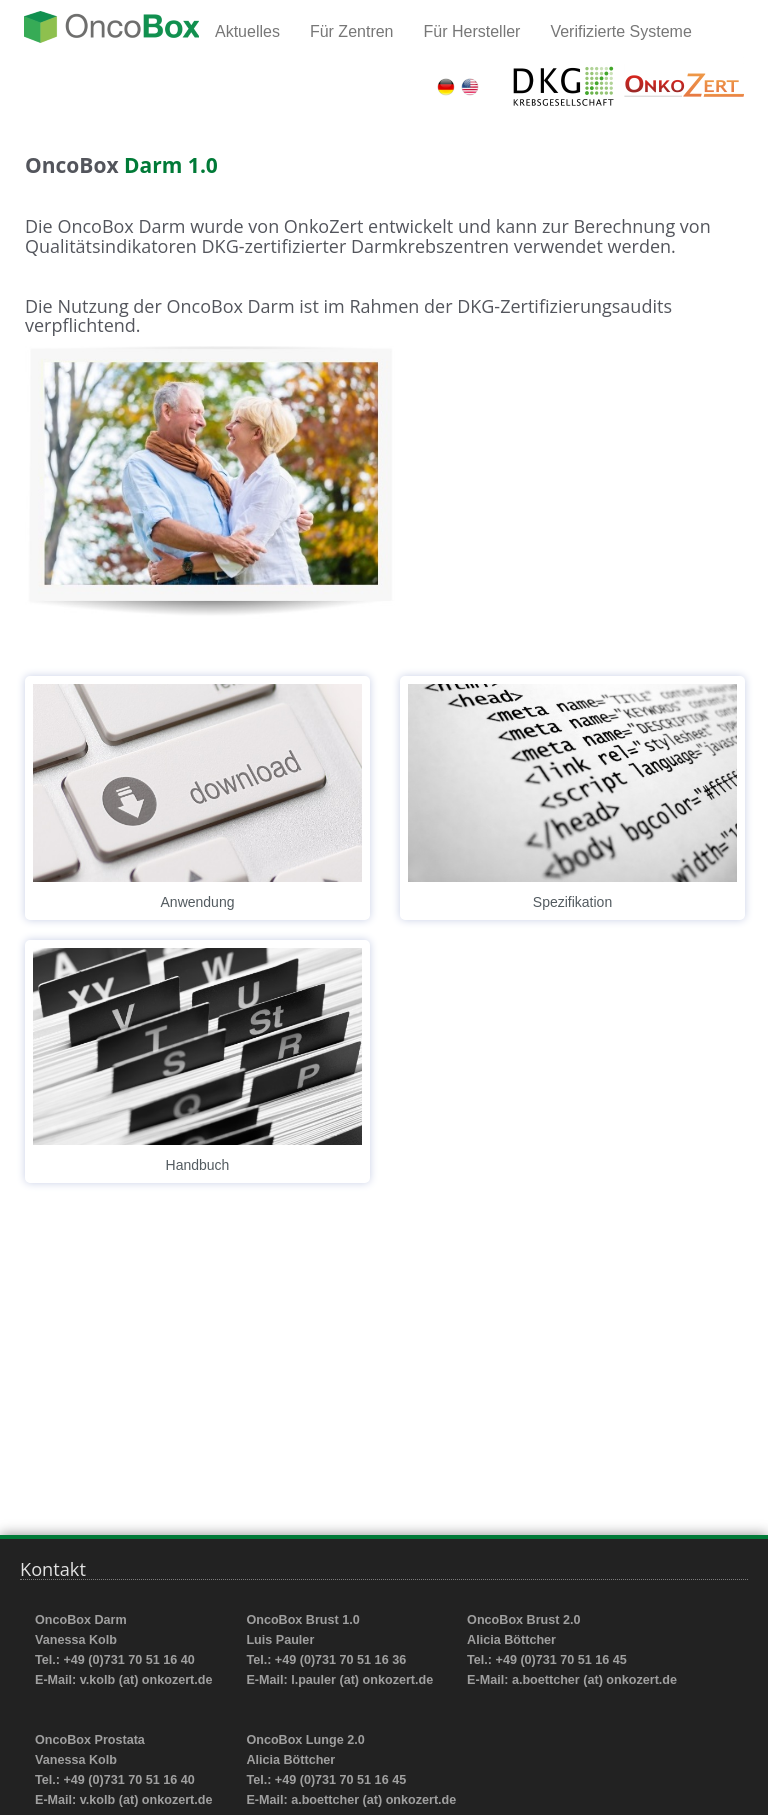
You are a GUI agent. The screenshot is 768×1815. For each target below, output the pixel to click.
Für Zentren (352, 31)
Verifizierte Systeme (620, 31)
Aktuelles (247, 31)
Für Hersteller (472, 31)
